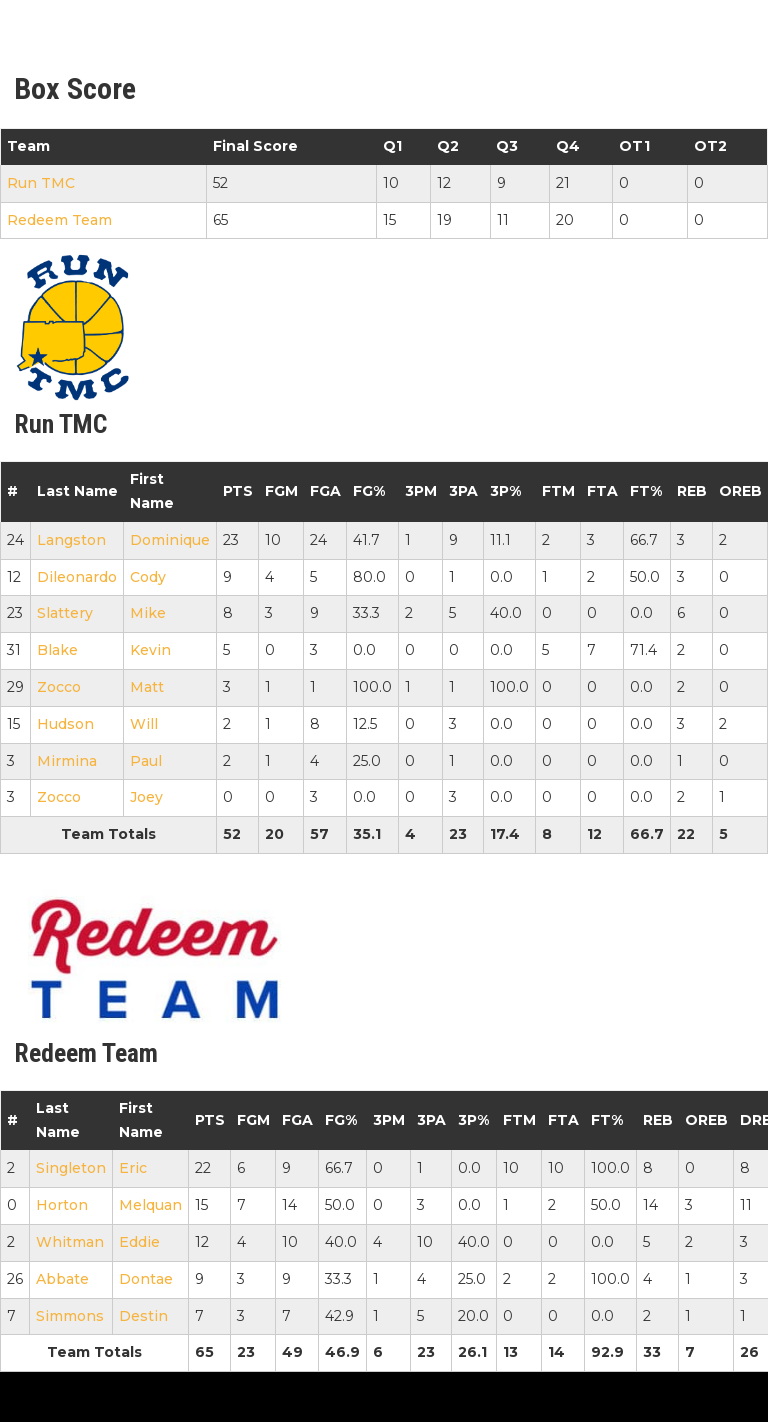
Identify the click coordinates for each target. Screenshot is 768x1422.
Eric (133, 1168)
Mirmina (67, 761)
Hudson (65, 724)
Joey (146, 797)
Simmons (70, 1316)
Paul (146, 761)
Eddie (139, 1242)
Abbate (62, 1279)
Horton (62, 1205)
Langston (71, 540)
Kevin (150, 650)
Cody (148, 577)
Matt (147, 687)
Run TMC (41, 183)
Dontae (146, 1279)
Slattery (65, 613)
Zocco (59, 687)
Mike (148, 613)
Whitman (70, 1242)
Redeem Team (59, 220)
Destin (143, 1316)
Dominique (170, 540)
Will (144, 724)
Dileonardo (77, 577)
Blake (57, 650)
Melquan (150, 1205)
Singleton (71, 1168)
